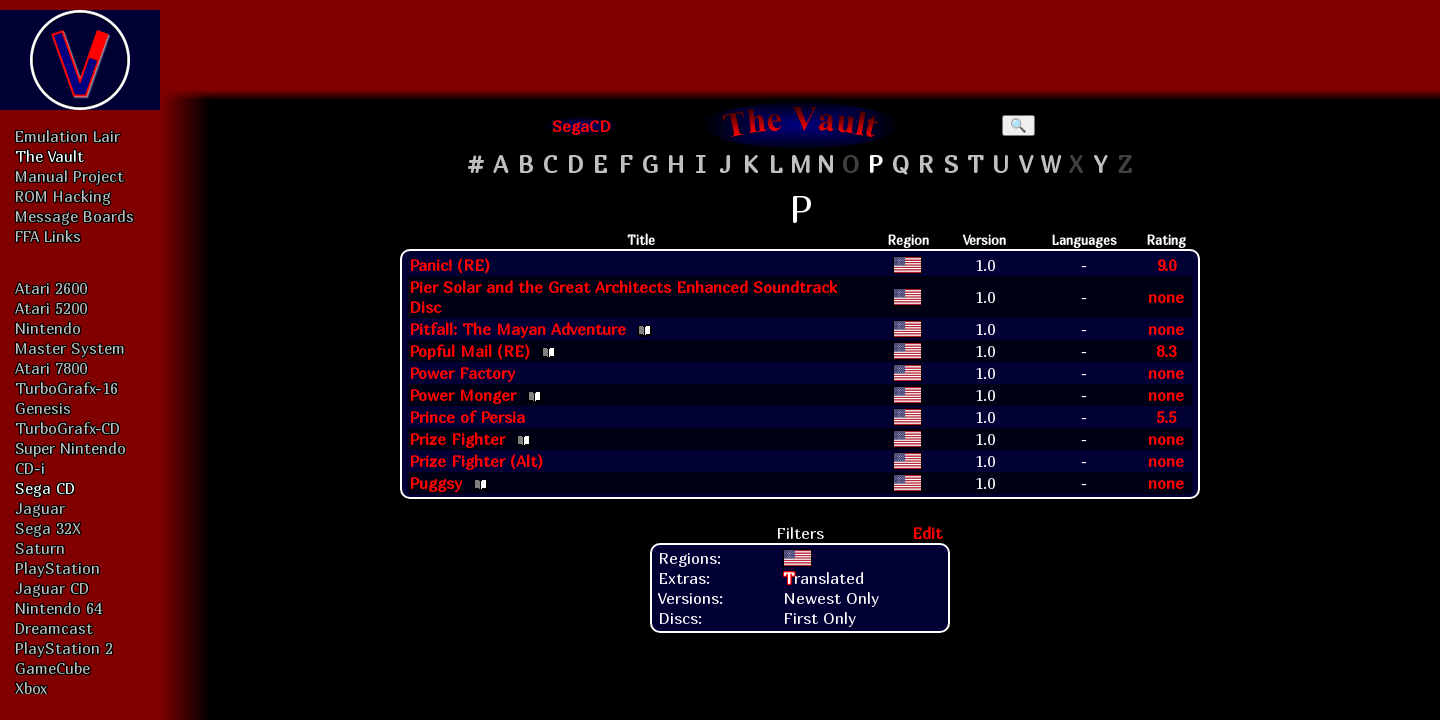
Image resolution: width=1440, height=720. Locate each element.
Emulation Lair (67, 136)
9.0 (1166, 265)
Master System (70, 348)
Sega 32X (48, 528)
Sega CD (45, 488)
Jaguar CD (52, 588)
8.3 (1166, 351)
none (1166, 297)
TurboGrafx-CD (67, 428)
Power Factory (462, 373)
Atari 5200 (51, 308)
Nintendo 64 (58, 608)
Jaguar (40, 508)
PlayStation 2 (64, 648)
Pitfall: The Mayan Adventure (517, 329)
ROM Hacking (63, 196)
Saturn (40, 548)
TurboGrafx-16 (66, 388)
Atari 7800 (51, 368)
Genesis (43, 408)
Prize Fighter (457, 439)
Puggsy (435, 483)
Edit (927, 533)
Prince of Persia (467, 417)
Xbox (31, 688)
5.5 (1166, 417)
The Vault (49, 156)
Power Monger (462, 395)
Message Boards (74, 216)
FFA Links (48, 236)
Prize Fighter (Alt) (476, 461)
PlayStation (57, 568)
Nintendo (48, 328)
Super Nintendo (70, 448)
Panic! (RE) (449, 265)
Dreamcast (54, 628)
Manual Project (69, 176)
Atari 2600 (51, 288)
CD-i (30, 468)
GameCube (52, 668)
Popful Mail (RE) (469, 351)
